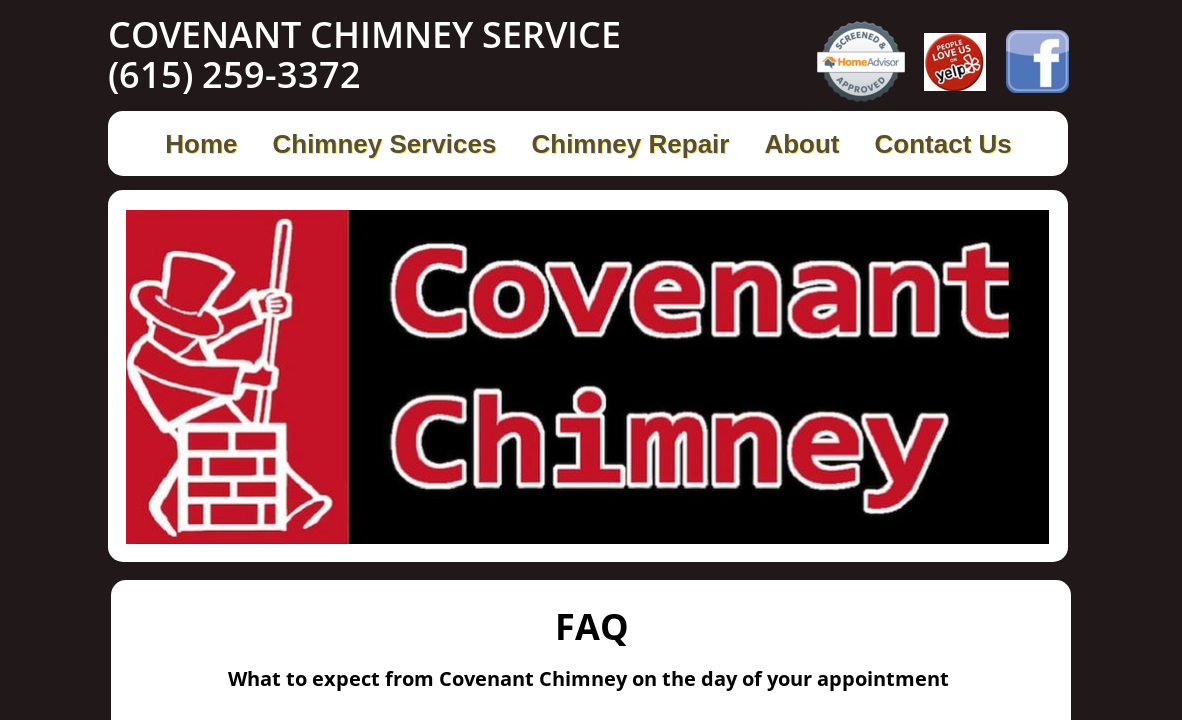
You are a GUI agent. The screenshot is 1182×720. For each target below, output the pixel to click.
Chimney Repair (630, 144)
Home (201, 144)
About (801, 144)
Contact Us (943, 144)
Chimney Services (384, 144)
